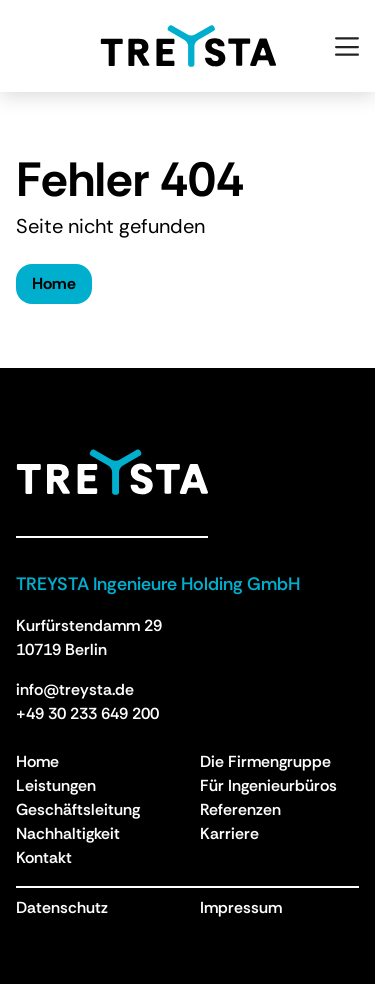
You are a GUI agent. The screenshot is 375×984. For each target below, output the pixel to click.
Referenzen (240, 809)
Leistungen (56, 785)
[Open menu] (347, 46)
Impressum (241, 907)
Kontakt (44, 857)
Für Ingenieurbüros (268, 785)
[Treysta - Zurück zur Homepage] (112, 472)
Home (54, 283)
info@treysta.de (75, 689)
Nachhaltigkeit (68, 833)
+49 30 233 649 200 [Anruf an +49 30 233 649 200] (87, 713)
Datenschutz (62, 907)
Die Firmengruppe (265, 761)
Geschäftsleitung (78, 809)
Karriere (229, 833)
